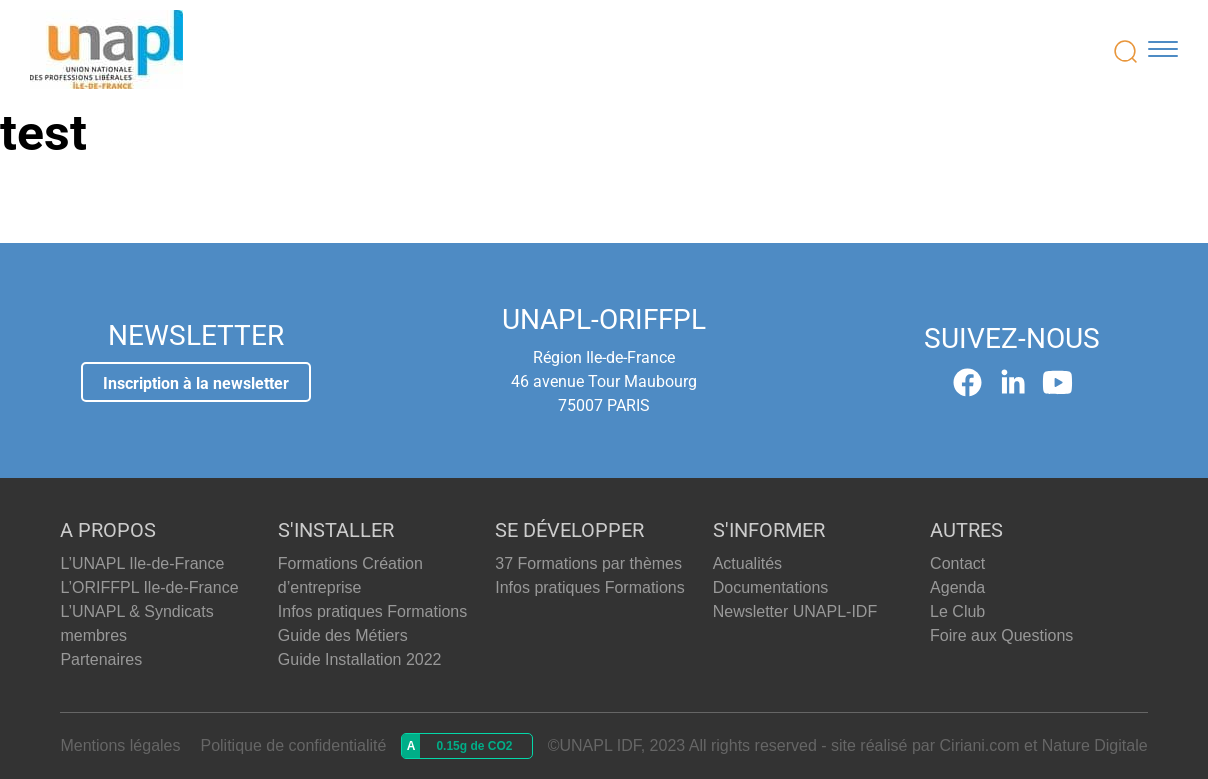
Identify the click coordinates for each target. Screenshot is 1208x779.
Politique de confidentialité (293, 745)
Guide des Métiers (343, 635)
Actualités (747, 563)
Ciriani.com (980, 745)
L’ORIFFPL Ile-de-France (149, 587)
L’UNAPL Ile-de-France (142, 563)
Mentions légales (120, 745)
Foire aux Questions (1001, 635)
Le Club (957, 611)
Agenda (957, 587)
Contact (957, 563)
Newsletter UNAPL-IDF (795, 611)
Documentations (771, 587)
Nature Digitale (1095, 745)
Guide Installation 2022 (360, 659)
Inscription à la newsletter (196, 383)
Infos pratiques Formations (372, 611)
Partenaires (101, 659)
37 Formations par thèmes (588, 563)
